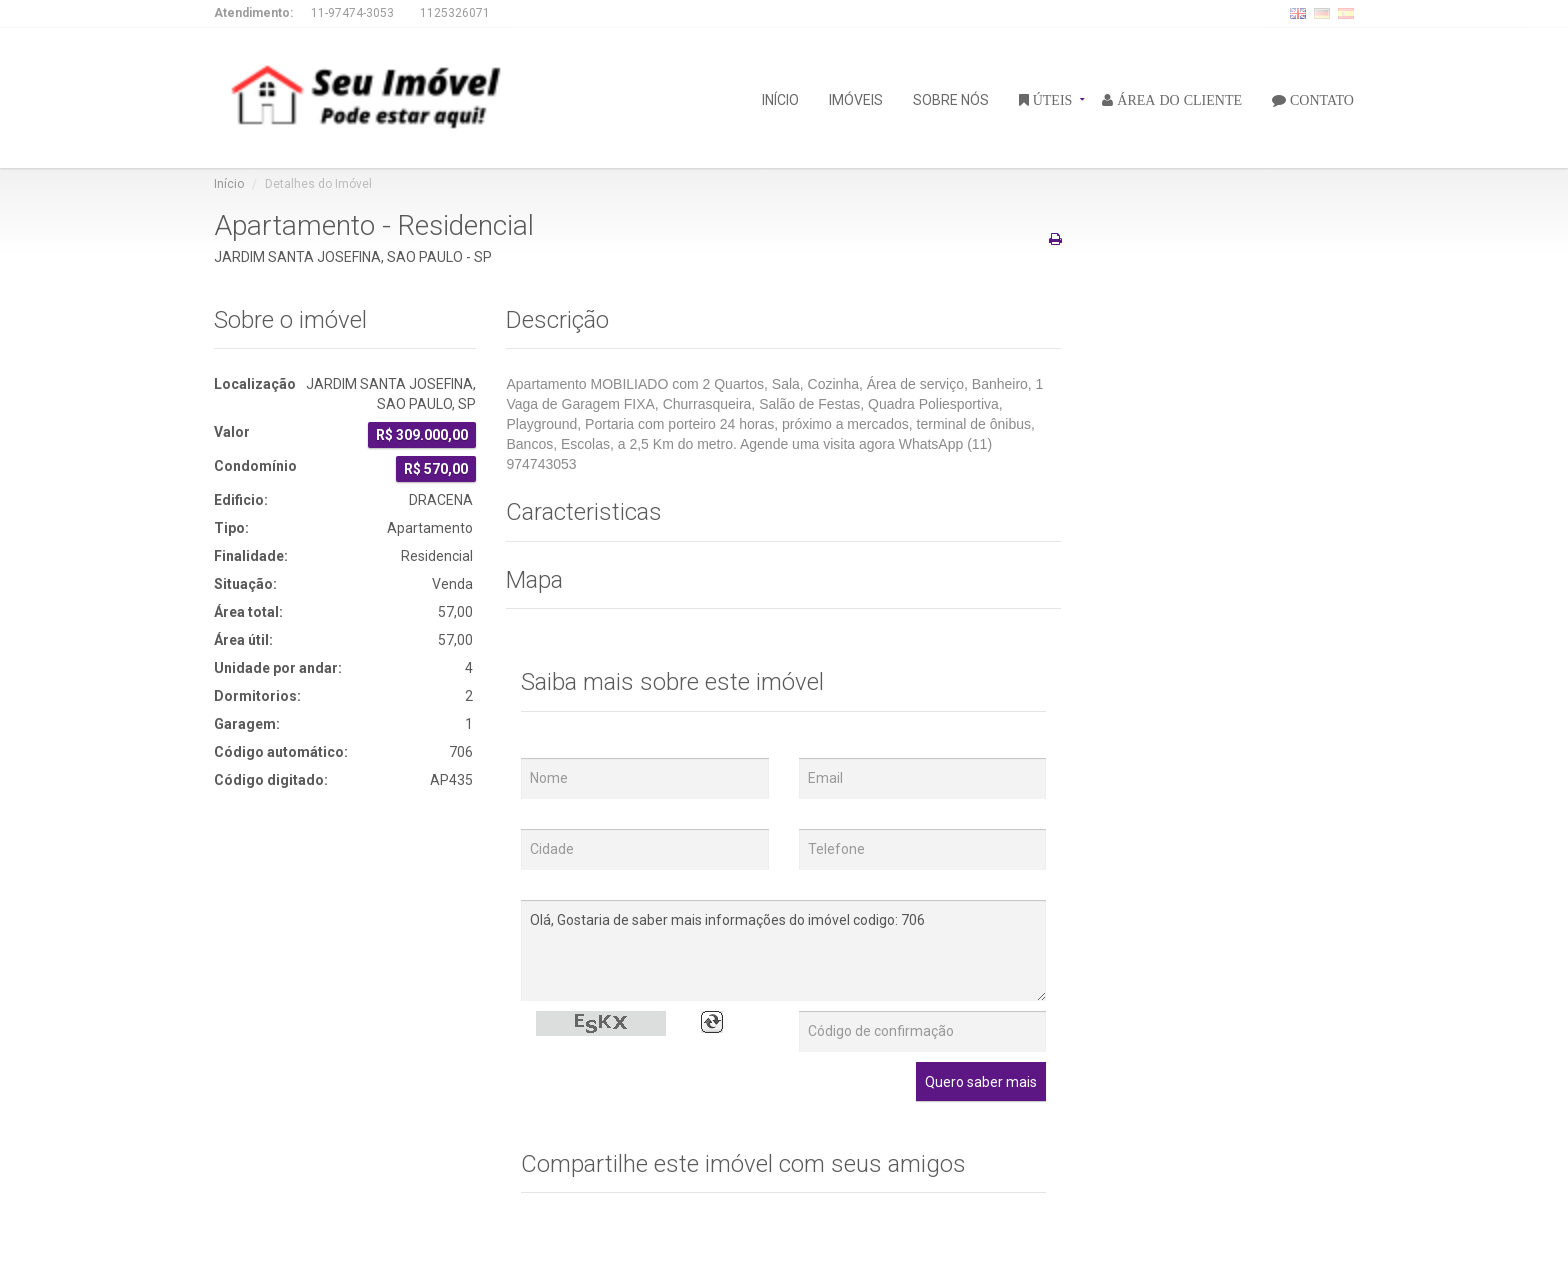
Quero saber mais (981, 1082)
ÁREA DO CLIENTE (1177, 99)
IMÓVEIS (856, 98)
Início (229, 184)
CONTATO (1320, 99)
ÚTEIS (1051, 99)
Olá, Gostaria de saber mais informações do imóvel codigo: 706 (783, 950)
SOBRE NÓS (951, 98)
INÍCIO (780, 98)
